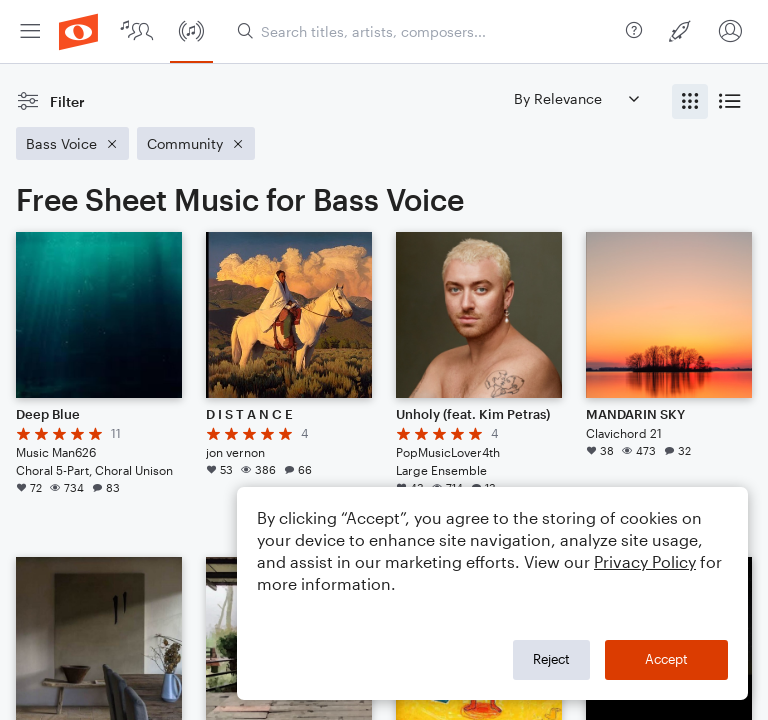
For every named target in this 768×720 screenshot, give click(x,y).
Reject (551, 659)
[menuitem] (30, 31)
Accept (666, 659)
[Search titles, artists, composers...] (427, 31)
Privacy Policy (645, 561)
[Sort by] (576, 98)
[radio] (690, 101)
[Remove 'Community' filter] (196, 143)
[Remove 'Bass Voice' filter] (72, 143)
